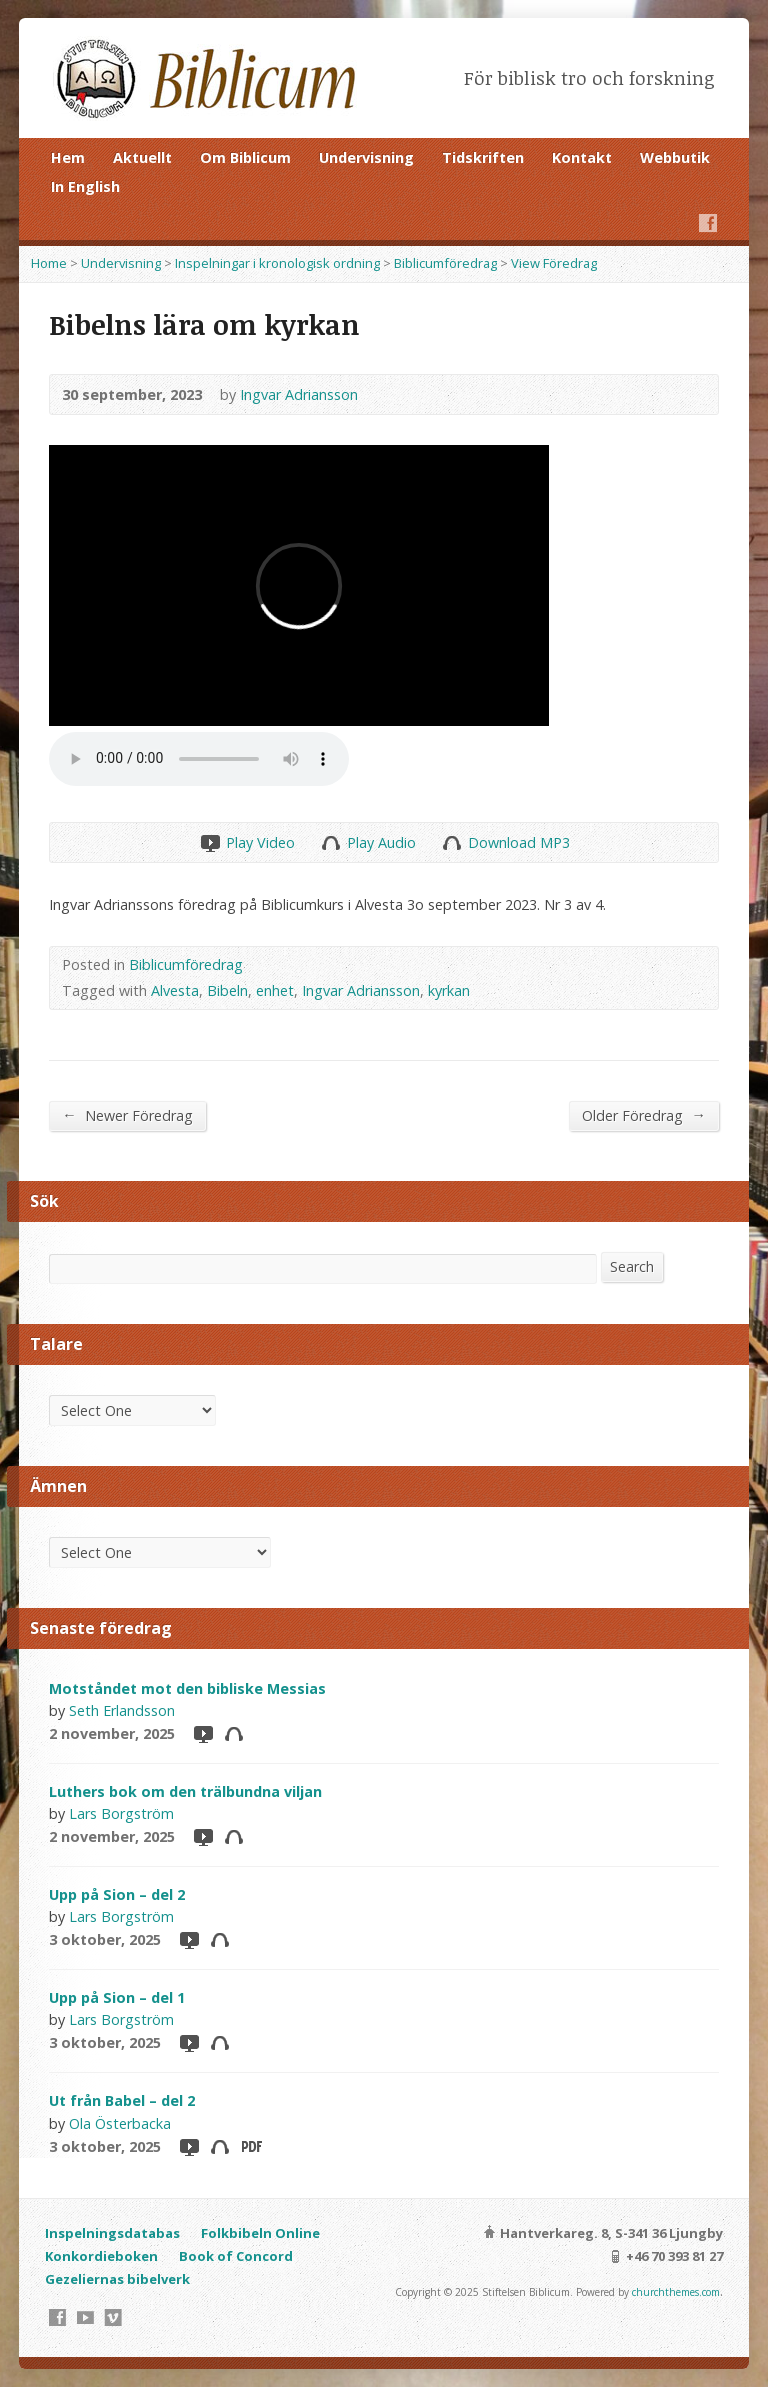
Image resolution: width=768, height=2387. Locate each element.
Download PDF (250, 2146)
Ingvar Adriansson (299, 394)
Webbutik (675, 157)
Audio (233, 1733)
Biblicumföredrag (445, 263)
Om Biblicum (245, 157)
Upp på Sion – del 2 (117, 1894)
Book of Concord (236, 2256)
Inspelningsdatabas (112, 2233)
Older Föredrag (643, 1115)
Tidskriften (483, 157)
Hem (68, 157)
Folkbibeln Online (260, 2233)
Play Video (209, 842)
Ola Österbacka (120, 2123)
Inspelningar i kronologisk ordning (277, 263)
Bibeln (227, 990)
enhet (275, 990)
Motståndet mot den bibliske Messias (187, 1688)
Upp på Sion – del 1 (117, 1997)
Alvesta (175, 990)
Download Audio (451, 842)
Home (49, 263)
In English (85, 186)
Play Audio (330, 842)
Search (632, 1266)
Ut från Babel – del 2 (122, 2100)
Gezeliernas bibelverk (117, 2279)
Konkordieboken (101, 2256)
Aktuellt (142, 157)
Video (202, 1733)
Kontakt (582, 157)
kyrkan (449, 990)
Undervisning (366, 157)
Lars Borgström (121, 1813)
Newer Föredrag (127, 1115)
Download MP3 (519, 842)
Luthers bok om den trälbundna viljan (185, 1791)
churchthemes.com (676, 2292)
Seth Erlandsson (122, 1710)
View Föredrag (554, 263)
